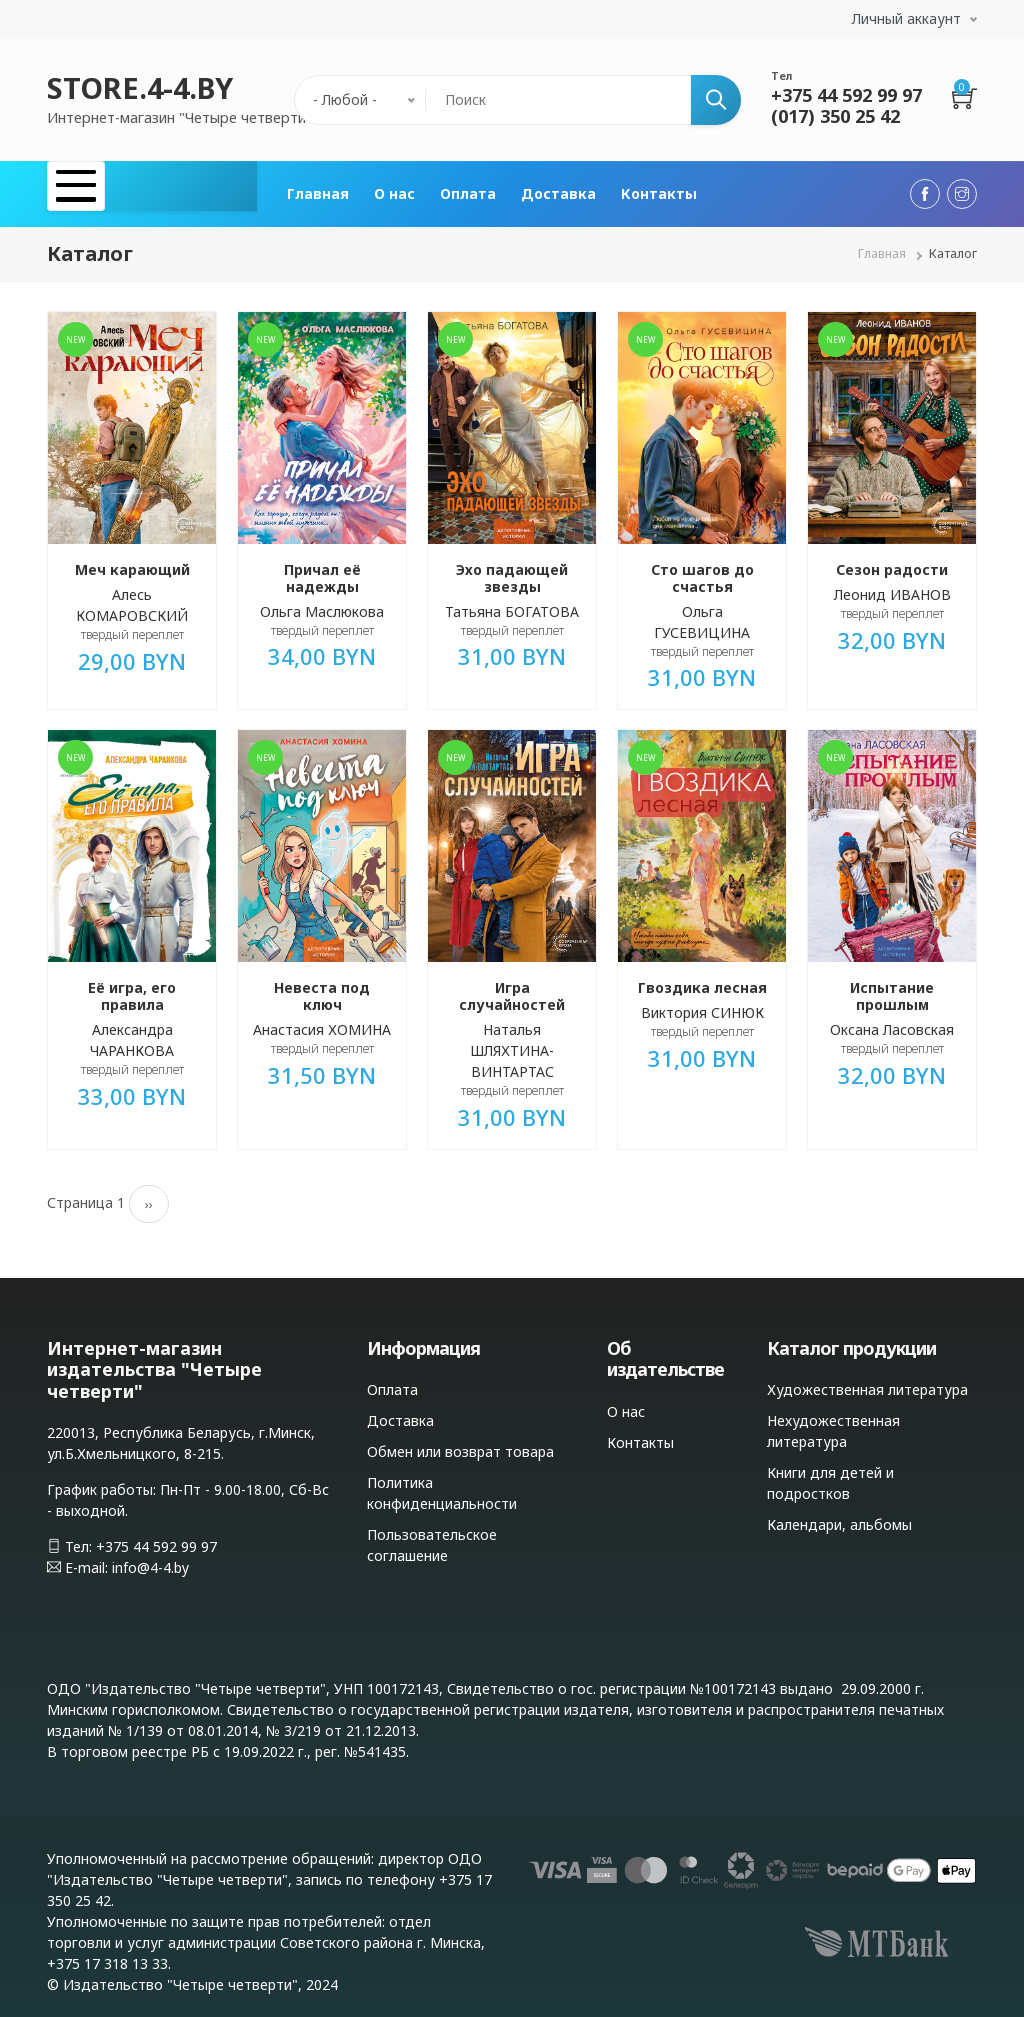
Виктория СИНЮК (702, 1004)
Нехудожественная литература (833, 1423)
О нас (394, 189)
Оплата (468, 189)
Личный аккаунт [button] (906, 18)
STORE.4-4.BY (140, 87)
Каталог (104, 189)
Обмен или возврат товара (460, 1443)
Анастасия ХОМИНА (322, 1020)
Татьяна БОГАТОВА (512, 602)
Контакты (659, 189)
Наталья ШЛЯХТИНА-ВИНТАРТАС (512, 1041)
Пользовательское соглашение (432, 1537)
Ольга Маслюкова (322, 602)
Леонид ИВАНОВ (892, 585)
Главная (318, 189)
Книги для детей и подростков (830, 1475)
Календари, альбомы (839, 1516)
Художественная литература (867, 1381)
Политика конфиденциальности (442, 1485)
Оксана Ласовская (892, 1020)
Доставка (558, 189)
